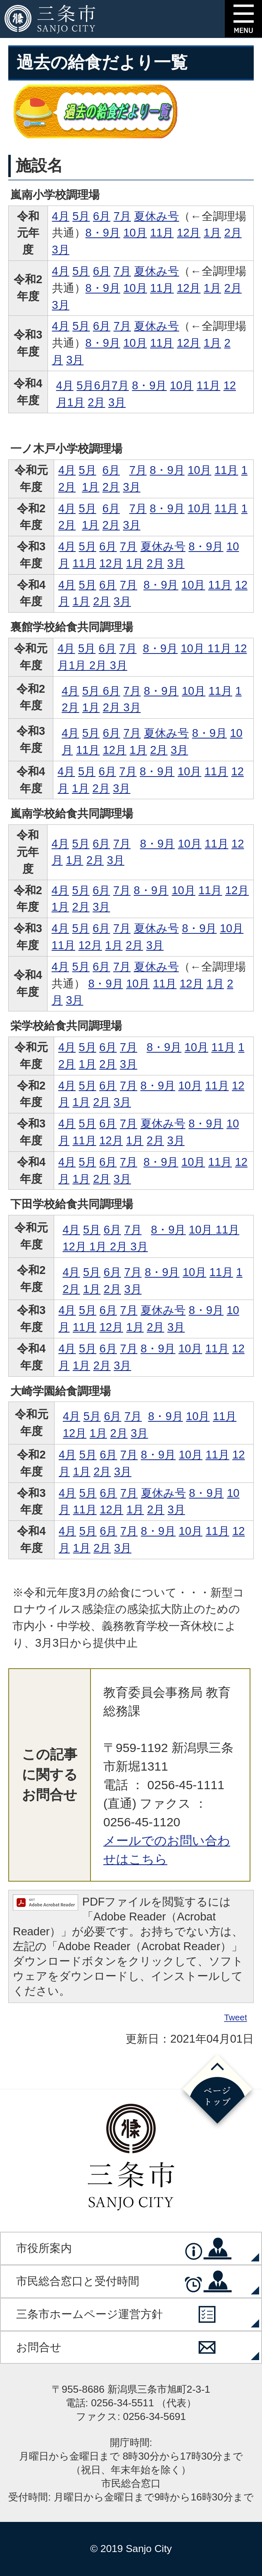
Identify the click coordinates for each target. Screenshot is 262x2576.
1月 (212, 232)
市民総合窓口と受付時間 (77, 2281)
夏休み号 (156, 216)
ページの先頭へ (217, 2091)
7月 (122, 216)
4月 (60, 216)
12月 (188, 232)
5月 (81, 216)
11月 (162, 232)
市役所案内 (44, 2248)
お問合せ (39, 2347)
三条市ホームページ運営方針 (89, 2314)
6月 (101, 216)
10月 (135, 232)
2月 (233, 232)
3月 (60, 249)
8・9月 (103, 232)
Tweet (236, 2018)
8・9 (155, 648)
